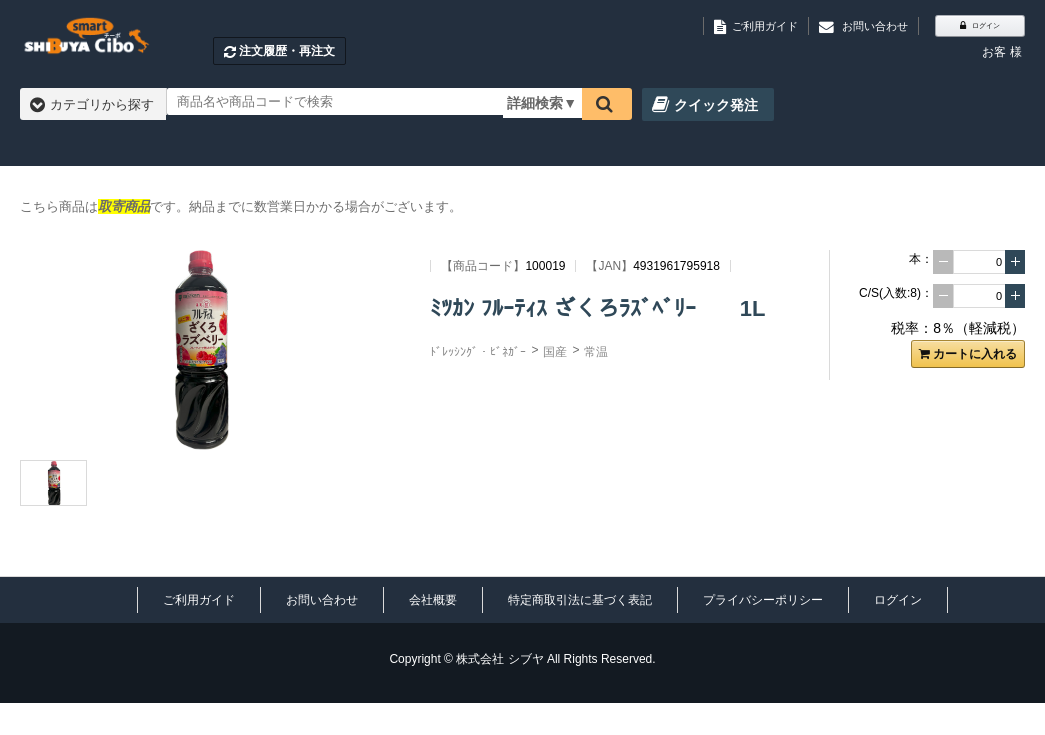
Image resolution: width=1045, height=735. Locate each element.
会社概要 (433, 600)
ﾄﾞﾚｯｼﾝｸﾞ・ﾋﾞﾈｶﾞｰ (478, 352)
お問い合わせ (322, 600)
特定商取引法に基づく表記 (580, 600)
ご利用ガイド (199, 600)
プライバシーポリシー (763, 600)
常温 (596, 352)
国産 (555, 352)
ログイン (898, 600)
